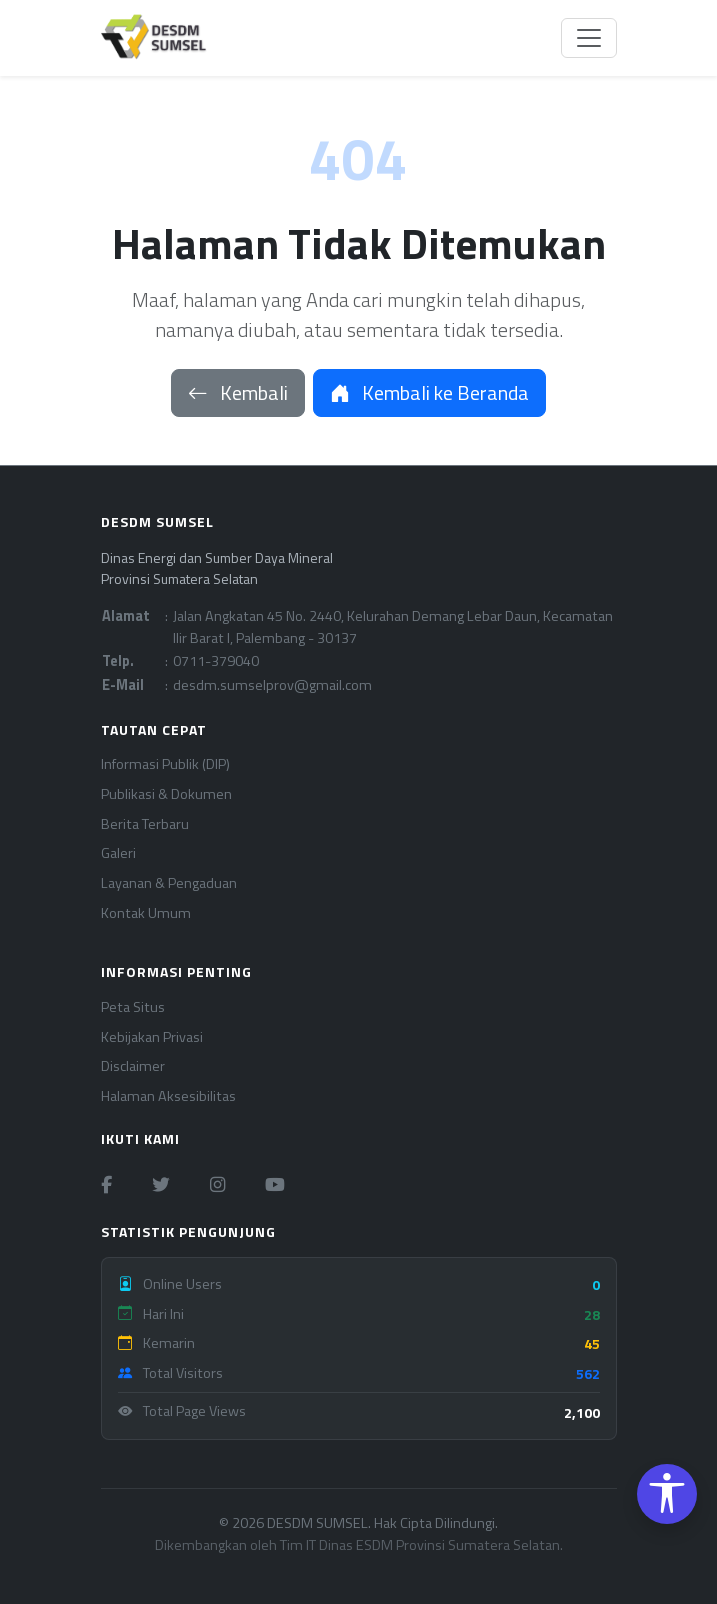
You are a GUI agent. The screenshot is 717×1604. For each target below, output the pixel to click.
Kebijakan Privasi (152, 1037)
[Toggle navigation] (589, 38)
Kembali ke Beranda (429, 392)
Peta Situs (133, 1007)
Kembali (238, 392)
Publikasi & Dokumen (166, 794)
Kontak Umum (146, 913)
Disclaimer (133, 1066)
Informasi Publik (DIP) (165, 764)
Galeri (118, 853)
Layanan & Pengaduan (169, 883)
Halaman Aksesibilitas (168, 1096)
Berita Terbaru (145, 824)
